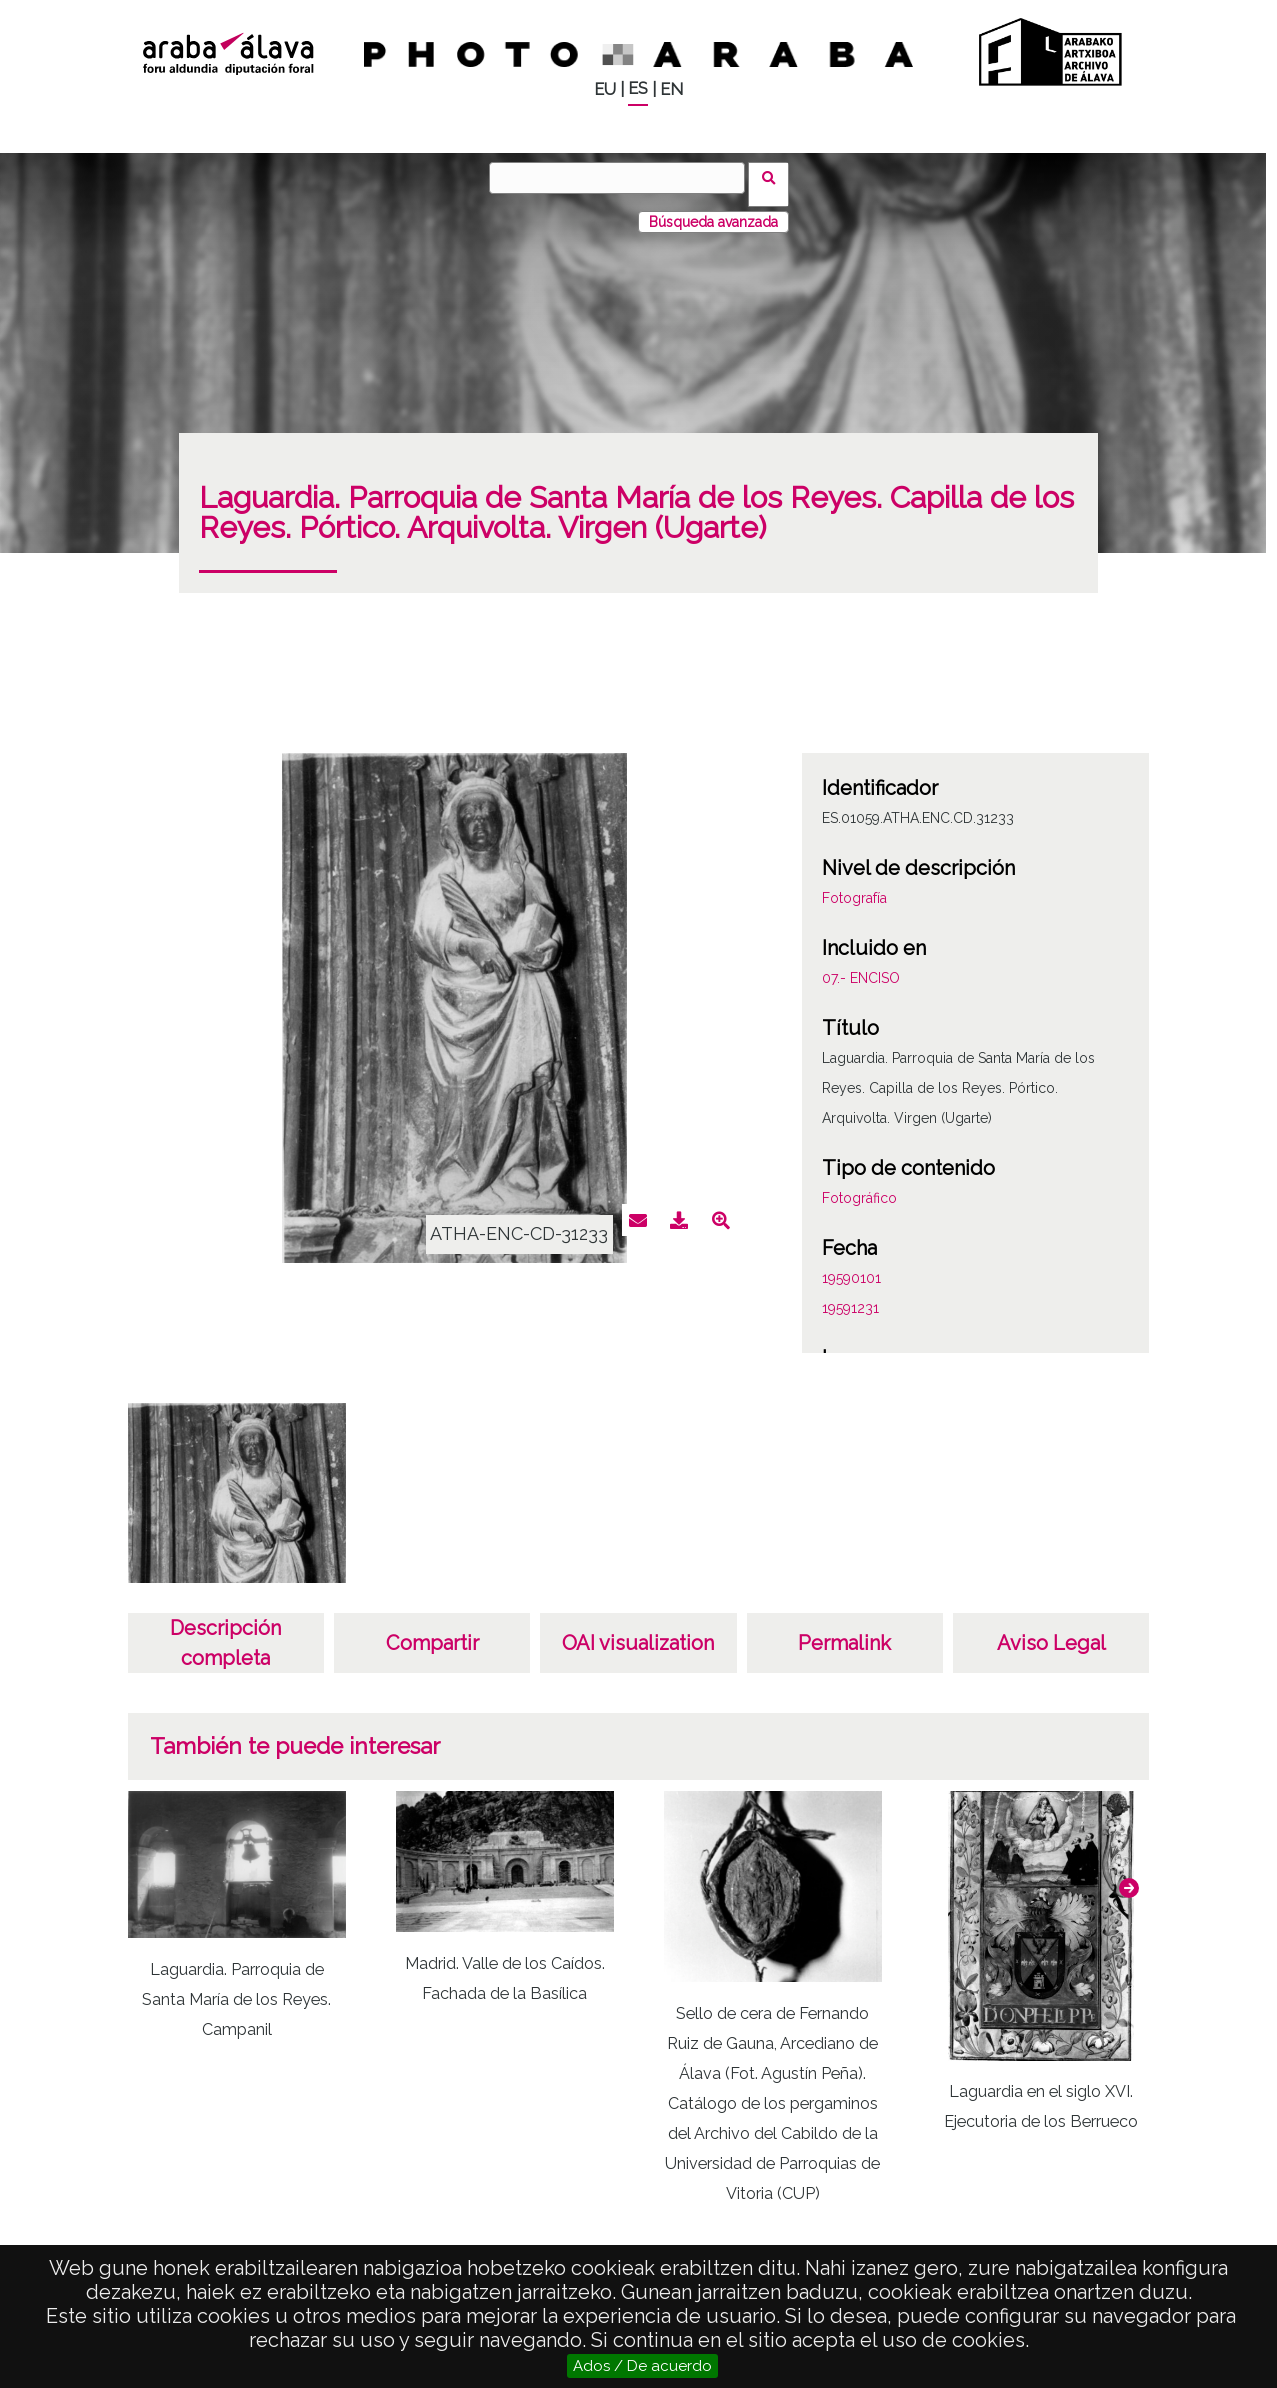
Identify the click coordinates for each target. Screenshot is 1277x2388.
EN (671, 89)
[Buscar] (624, 178)
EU (605, 89)
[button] (1129, 1875)
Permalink (844, 1630)
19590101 (851, 1265)
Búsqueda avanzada (713, 209)
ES (638, 88)
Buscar (775, 177)
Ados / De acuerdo (642, 2366)
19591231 (850, 1295)
